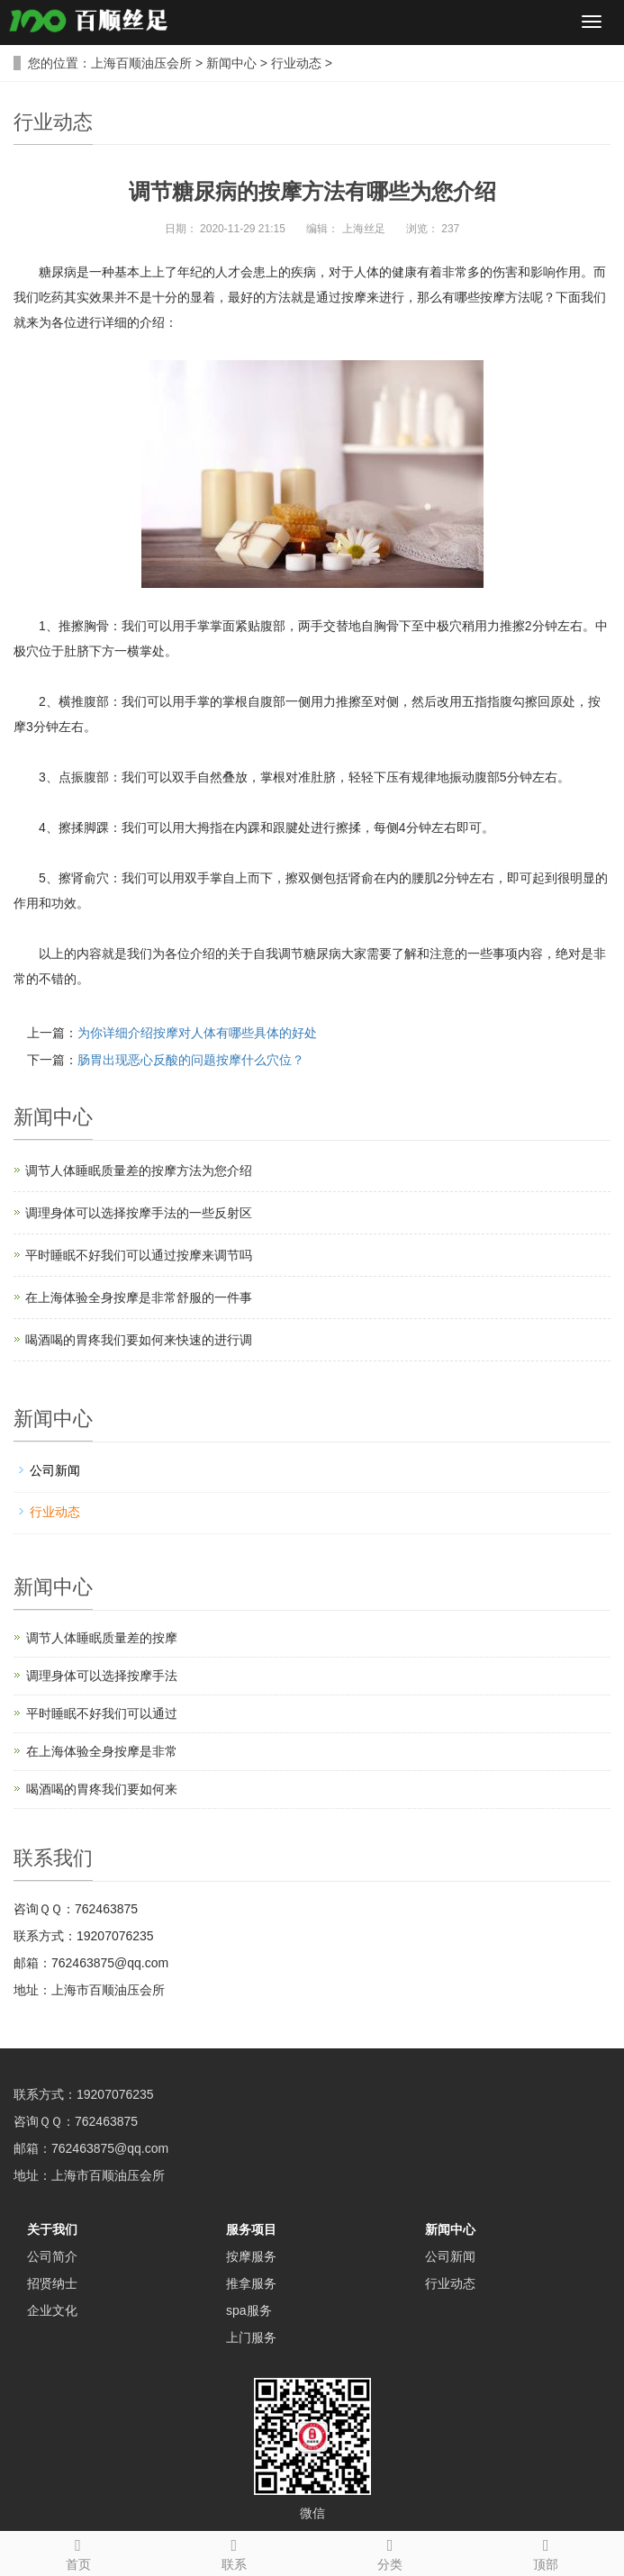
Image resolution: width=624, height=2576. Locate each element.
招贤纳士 (52, 2283)
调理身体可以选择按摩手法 (101, 1675)
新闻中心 (231, 63)
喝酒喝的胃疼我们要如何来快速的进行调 (138, 1340)
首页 (78, 2551)
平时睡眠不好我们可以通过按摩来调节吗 (138, 1255)
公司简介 (52, 2256)
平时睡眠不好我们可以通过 (101, 1713)
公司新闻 (55, 1470)
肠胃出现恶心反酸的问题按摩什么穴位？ (190, 1060)
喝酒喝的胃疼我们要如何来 (101, 1789)
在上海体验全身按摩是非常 (101, 1751)
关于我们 (52, 2229)
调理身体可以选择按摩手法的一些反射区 (138, 1213)
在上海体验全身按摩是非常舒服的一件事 (138, 1297)
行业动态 (296, 63)
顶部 (546, 2551)
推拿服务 (251, 2283)
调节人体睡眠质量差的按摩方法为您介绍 (138, 1170)
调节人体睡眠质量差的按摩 (101, 1638)
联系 (234, 2551)
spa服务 (249, 2310)
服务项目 (251, 2229)
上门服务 (251, 2337)
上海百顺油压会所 (141, 63)
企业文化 (52, 2310)
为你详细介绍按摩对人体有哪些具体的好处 (197, 1033)
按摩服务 (251, 2256)
